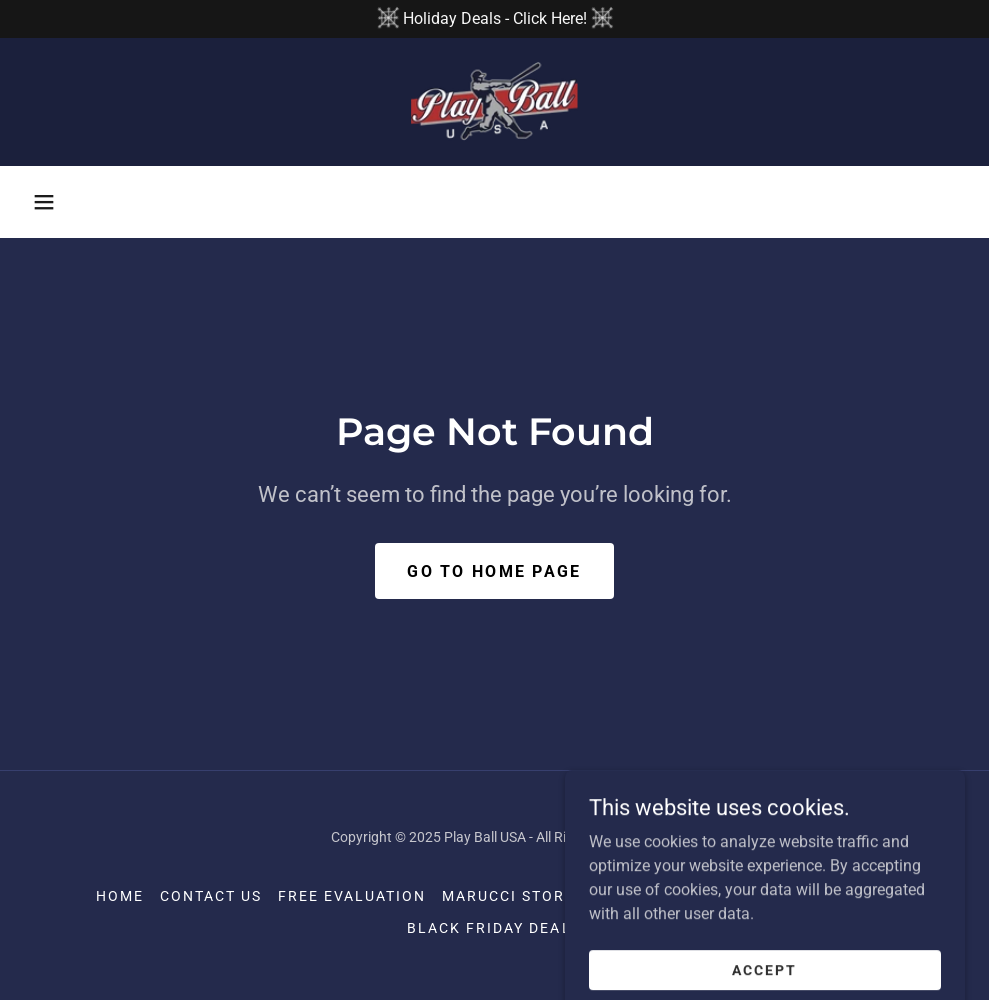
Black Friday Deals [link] (494, 928)
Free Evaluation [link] (352, 896)
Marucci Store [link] (508, 896)
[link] (494, 102)
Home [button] (120, 896)
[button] (44, 202)
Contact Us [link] (211, 896)
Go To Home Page (494, 571)
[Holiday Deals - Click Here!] (494, 19)
